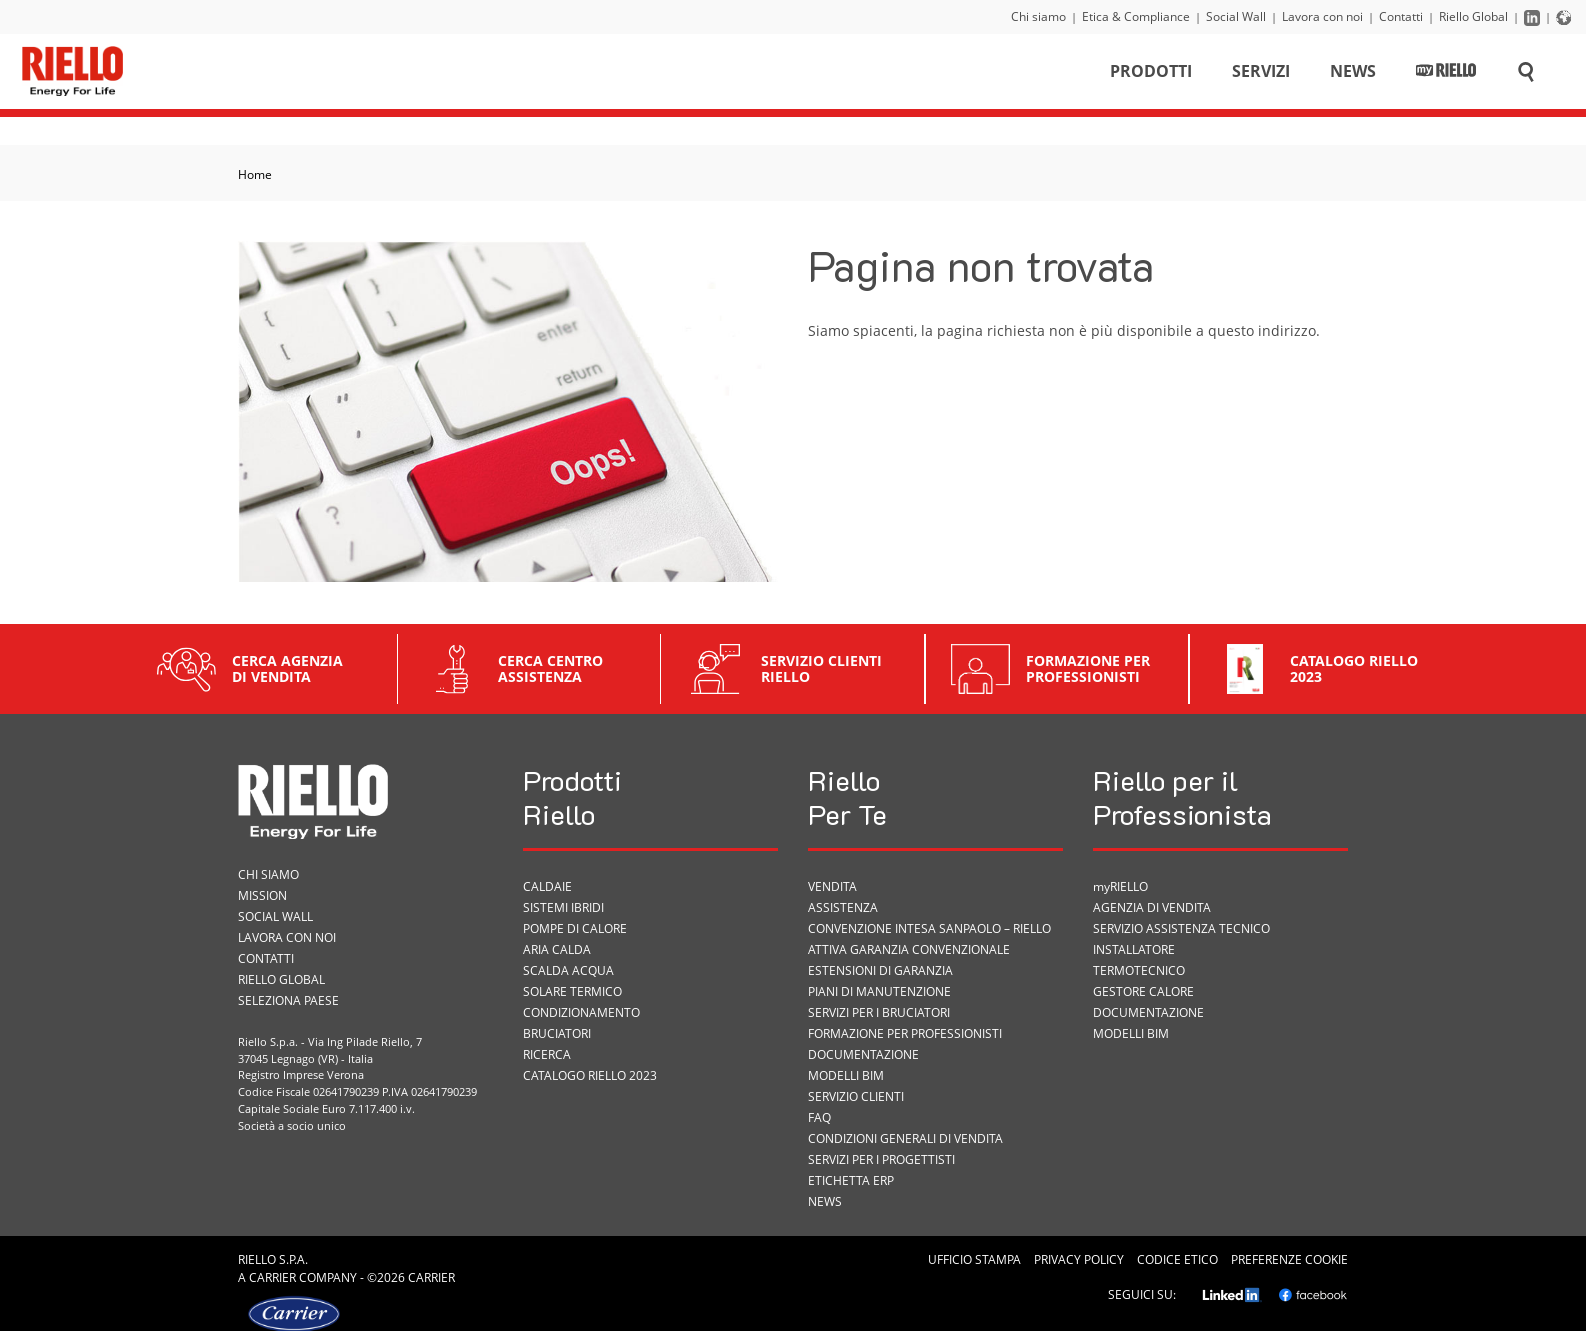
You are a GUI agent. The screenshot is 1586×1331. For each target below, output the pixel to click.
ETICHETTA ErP (851, 1180)
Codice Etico (1177, 1259)
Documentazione (863, 1054)
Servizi (1261, 74)
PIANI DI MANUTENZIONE (879, 991)
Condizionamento (581, 1012)
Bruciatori (557, 1033)
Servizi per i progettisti (881, 1159)
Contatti (1401, 16)
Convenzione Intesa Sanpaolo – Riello (929, 928)
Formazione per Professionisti (905, 1033)
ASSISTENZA (843, 907)
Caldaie (547, 886)
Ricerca (547, 1054)
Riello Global (1473, 16)
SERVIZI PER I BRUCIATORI (879, 1012)
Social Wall (1236, 16)
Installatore (1134, 949)
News (1353, 74)
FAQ (819, 1117)
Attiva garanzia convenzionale (909, 949)
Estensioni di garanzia (880, 970)
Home (255, 174)
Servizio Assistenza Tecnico (1181, 928)
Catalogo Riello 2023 (590, 1075)
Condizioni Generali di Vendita (905, 1138)
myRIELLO (1120, 886)
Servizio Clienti (856, 1096)
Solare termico (572, 991)
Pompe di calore (575, 928)
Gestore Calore (1143, 991)
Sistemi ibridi (563, 907)
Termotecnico (1139, 970)
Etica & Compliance (1136, 16)
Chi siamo (1038, 16)
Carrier (272, 1277)
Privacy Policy (1079, 1259)
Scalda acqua (568, 970)
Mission (262, 895)
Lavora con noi (1322, 16)
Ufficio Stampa (974, 1259)
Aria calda (557, 949)
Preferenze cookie (1289, 1259)
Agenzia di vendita (1152, 907)
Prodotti (1151, 74)
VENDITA (832, 886)
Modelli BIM (846, 1075)
